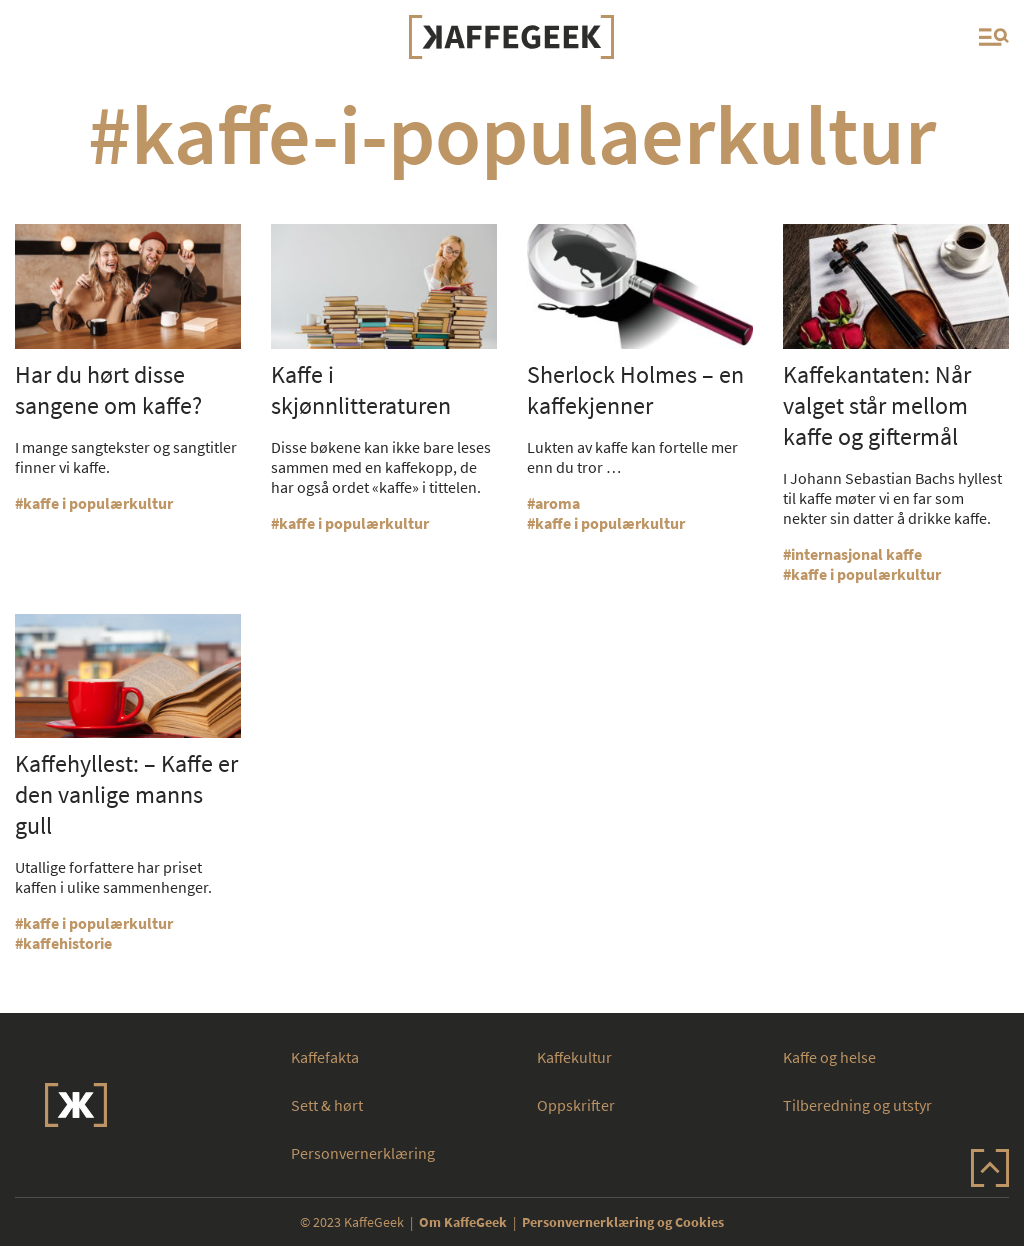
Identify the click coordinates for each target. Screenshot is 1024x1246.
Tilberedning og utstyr (857, 1105)
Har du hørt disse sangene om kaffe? (108, 390)
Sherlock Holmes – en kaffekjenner (635, 390)
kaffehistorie (67, 943)
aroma (557, 503)
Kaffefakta (325, 1057)
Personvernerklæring (363, 1153)
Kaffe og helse (829, 1057)
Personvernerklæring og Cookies (623, 1222)
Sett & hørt (327, 1105)
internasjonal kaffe (856, 554)
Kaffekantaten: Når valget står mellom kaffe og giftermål (877, 405)
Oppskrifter (576, 1105)
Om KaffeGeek (463, 1222)
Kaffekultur (574, 1057)
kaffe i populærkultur (98, 503)
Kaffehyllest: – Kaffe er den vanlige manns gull (126, 794)
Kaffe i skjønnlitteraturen (361, 390)
